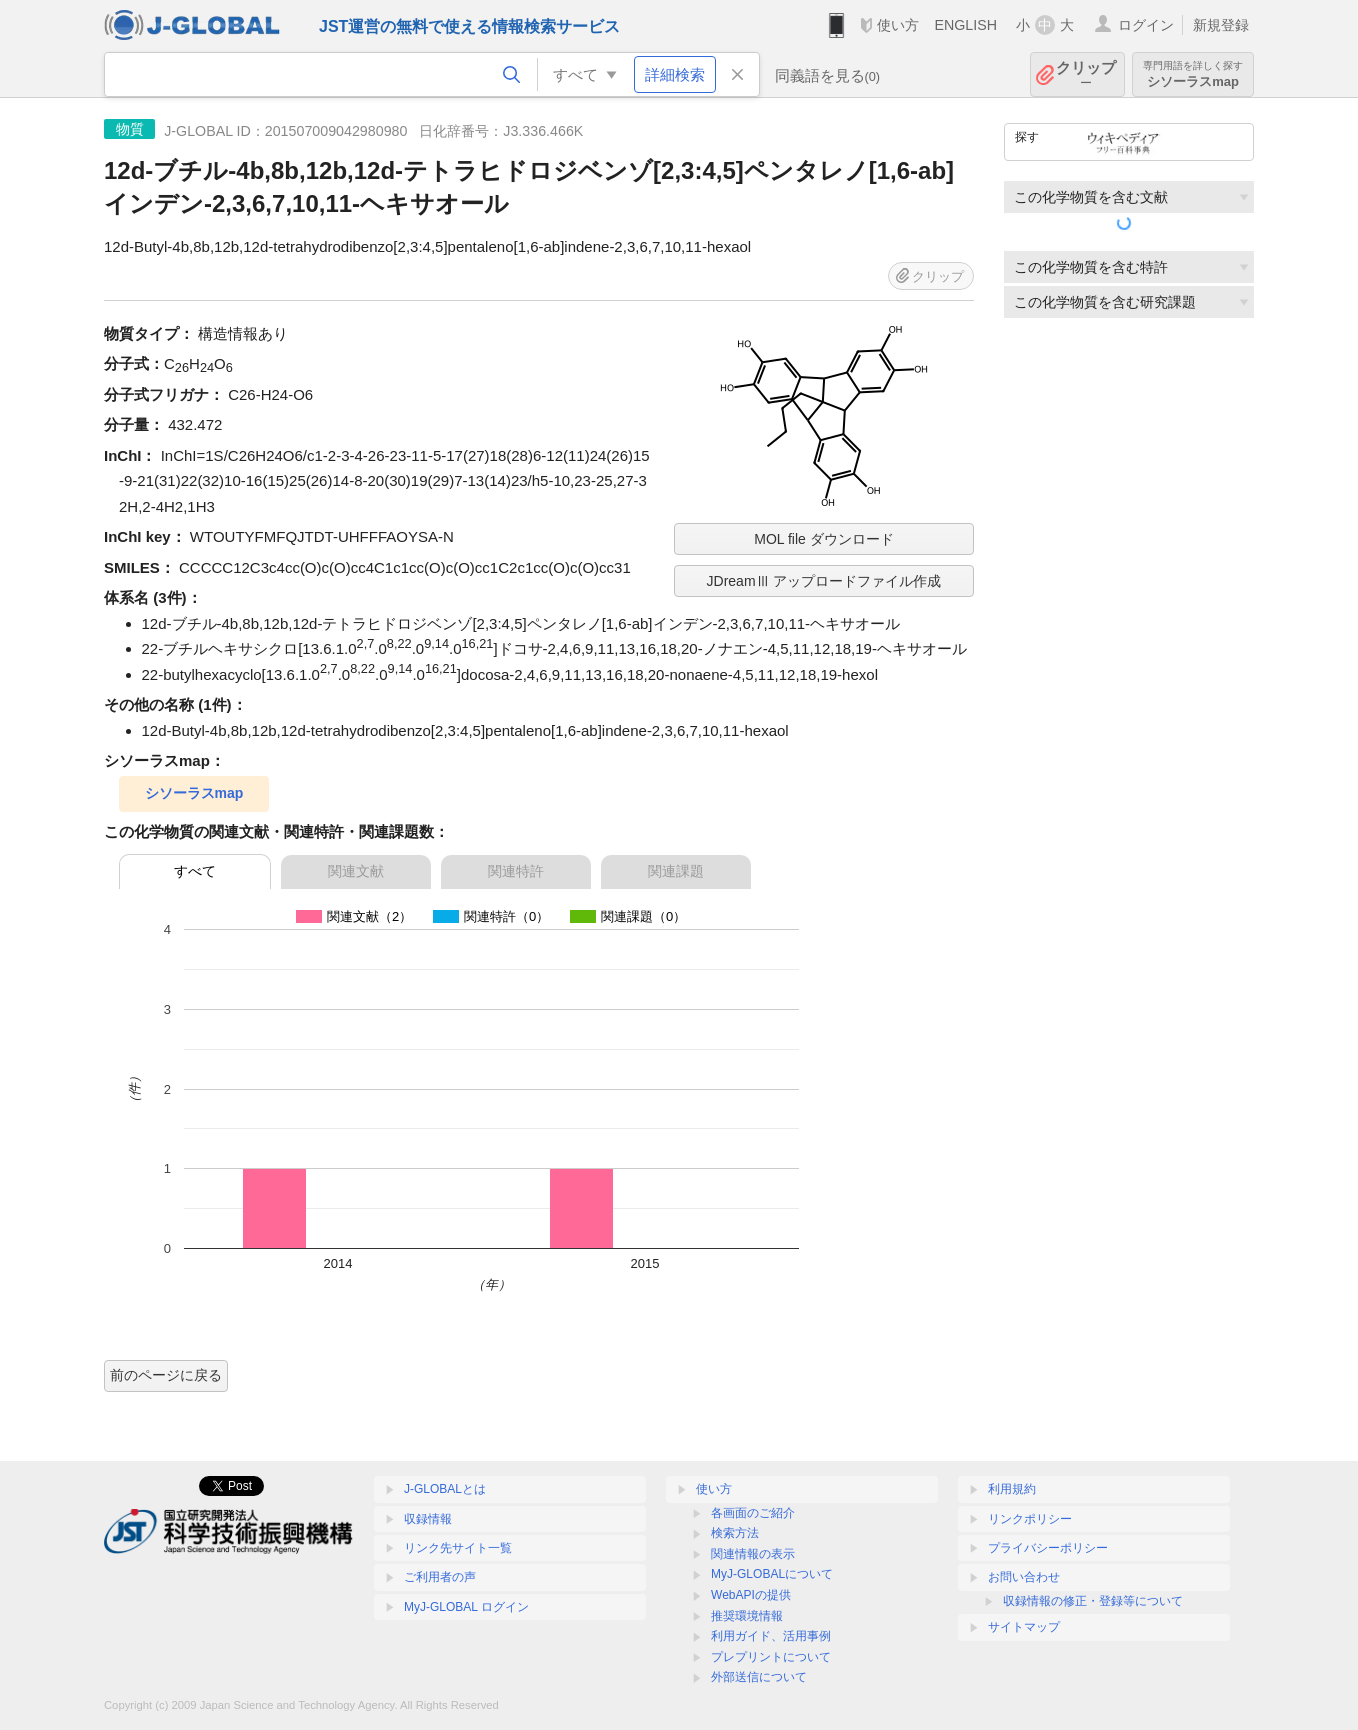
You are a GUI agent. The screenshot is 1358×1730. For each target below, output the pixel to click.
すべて (195, 871)
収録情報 (428, 1519)
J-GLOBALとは (445, 1489)
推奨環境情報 (747, 1616)
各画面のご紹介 (753, 1513)
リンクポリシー (1030, 1519)
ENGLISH (965, 25)
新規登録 (1221, 25)
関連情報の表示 (753, 1554)
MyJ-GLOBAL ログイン (466, 1607)
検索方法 (735, 1533)
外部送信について (759, 1677)
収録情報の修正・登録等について (1093, 1601)
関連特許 (516, 871)
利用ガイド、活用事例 (771, 1636)
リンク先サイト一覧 (458, 1548)
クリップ (1086, 74)
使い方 (898, 25)
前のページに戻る (166, 1375)
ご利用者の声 (440, 1577)
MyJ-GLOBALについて (772, 1574)
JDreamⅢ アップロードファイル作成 (824, 581)
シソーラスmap (1193, 74)
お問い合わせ (1024, 1577)
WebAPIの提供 (751, 1595)
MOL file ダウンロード (824, 539)
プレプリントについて (771, 1657)
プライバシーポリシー (1048, 1548)
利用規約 (1012, 1489)
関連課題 (676, 871)
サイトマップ (1024, 1627)
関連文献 (356, 871)
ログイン (1146, 25)
